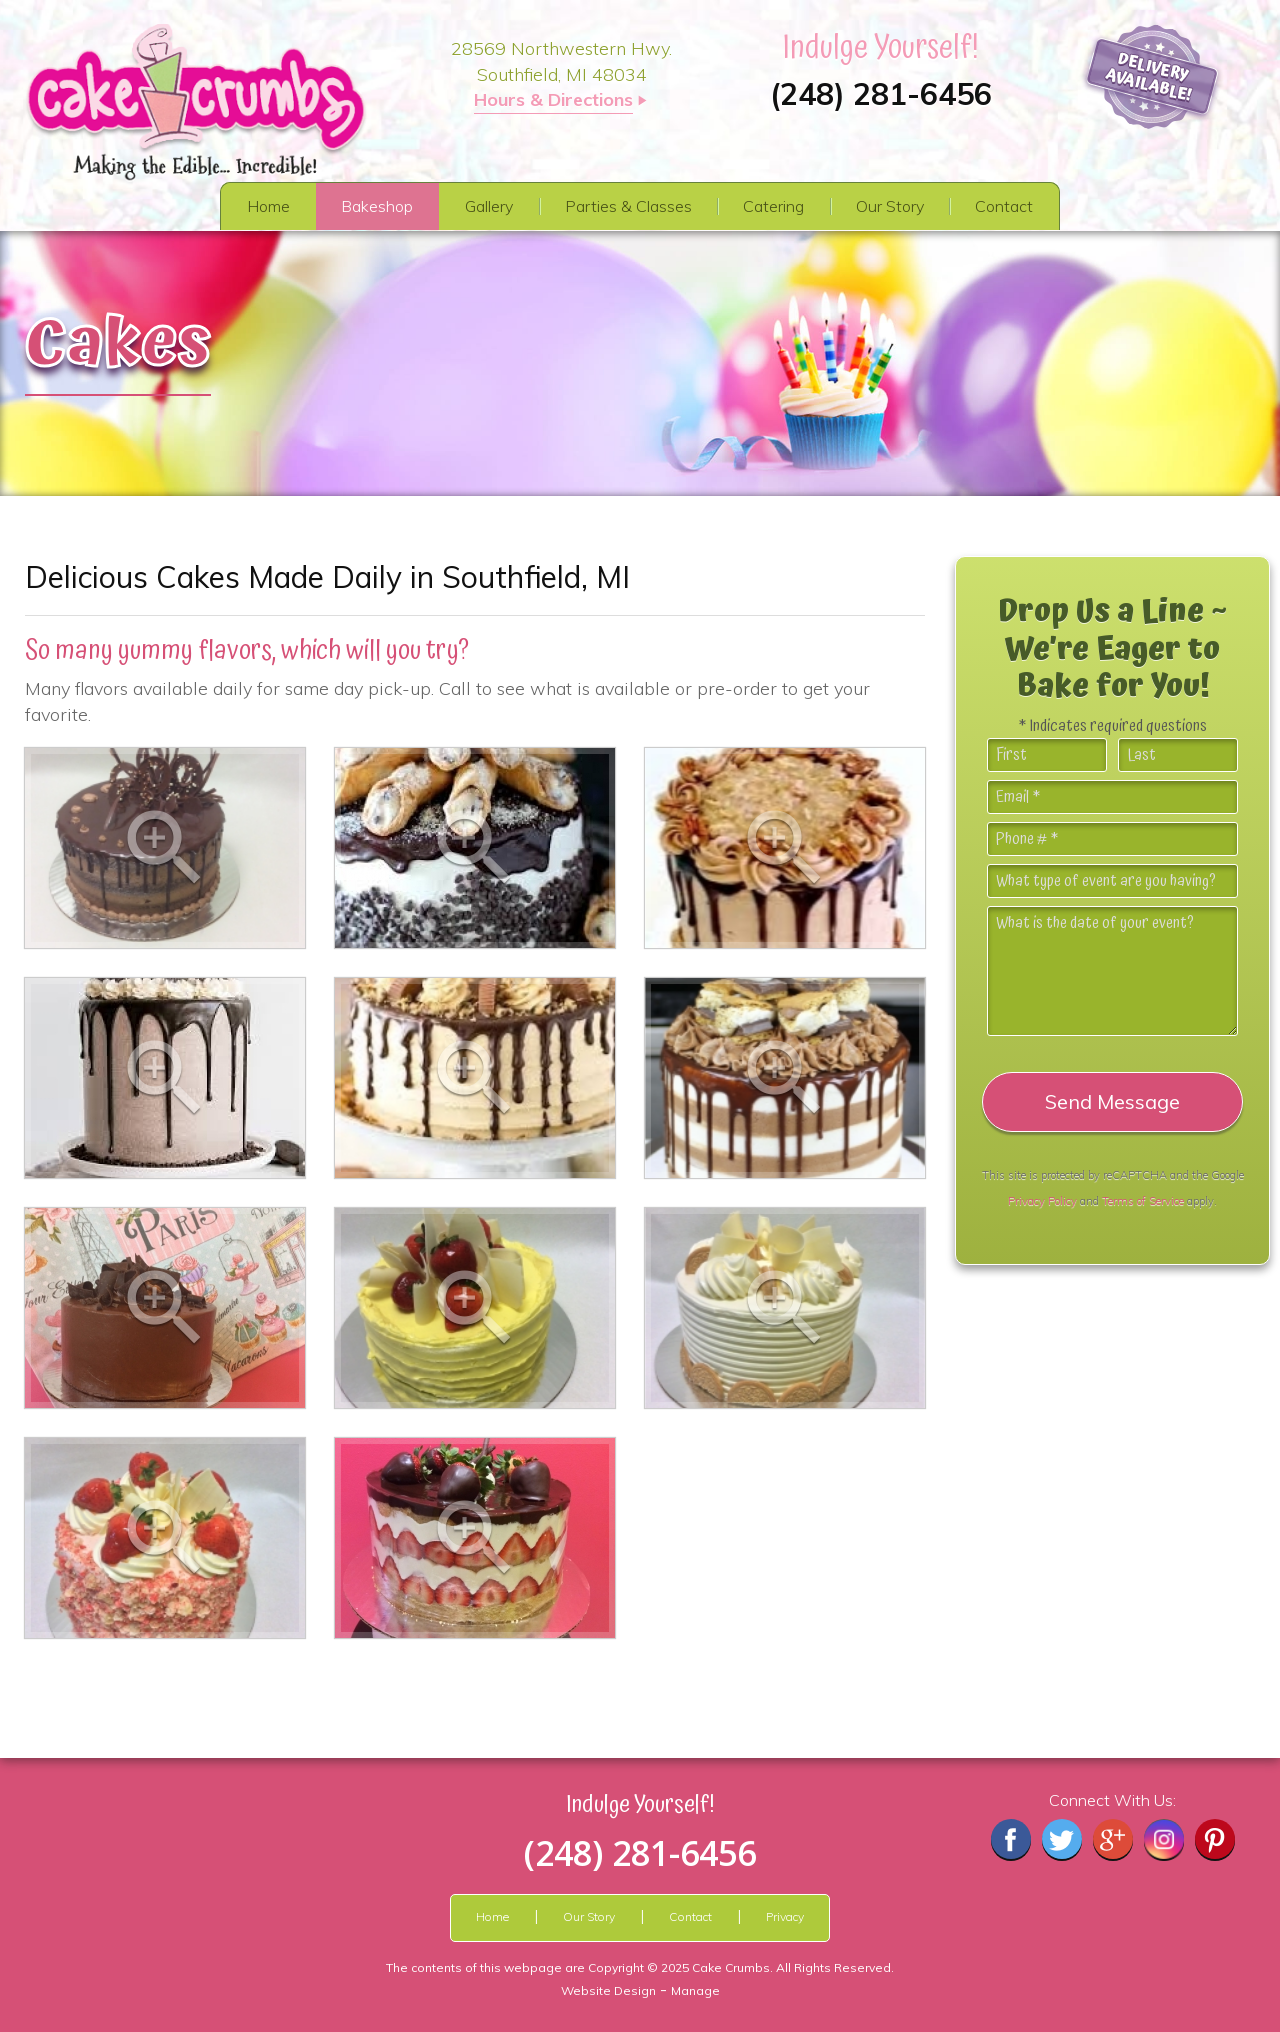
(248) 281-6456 (881, 94)
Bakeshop (377, 206)
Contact (1004, 206)
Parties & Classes (628, 206)
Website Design (608, 1990)
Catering (773, 206)
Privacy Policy (1042, 1201)
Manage (695, 1990)
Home (268, 206)
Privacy (785, 1916)
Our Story (890, 206)
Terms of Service (1143, 1201)
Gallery (489, 206)
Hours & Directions (553, 99)
